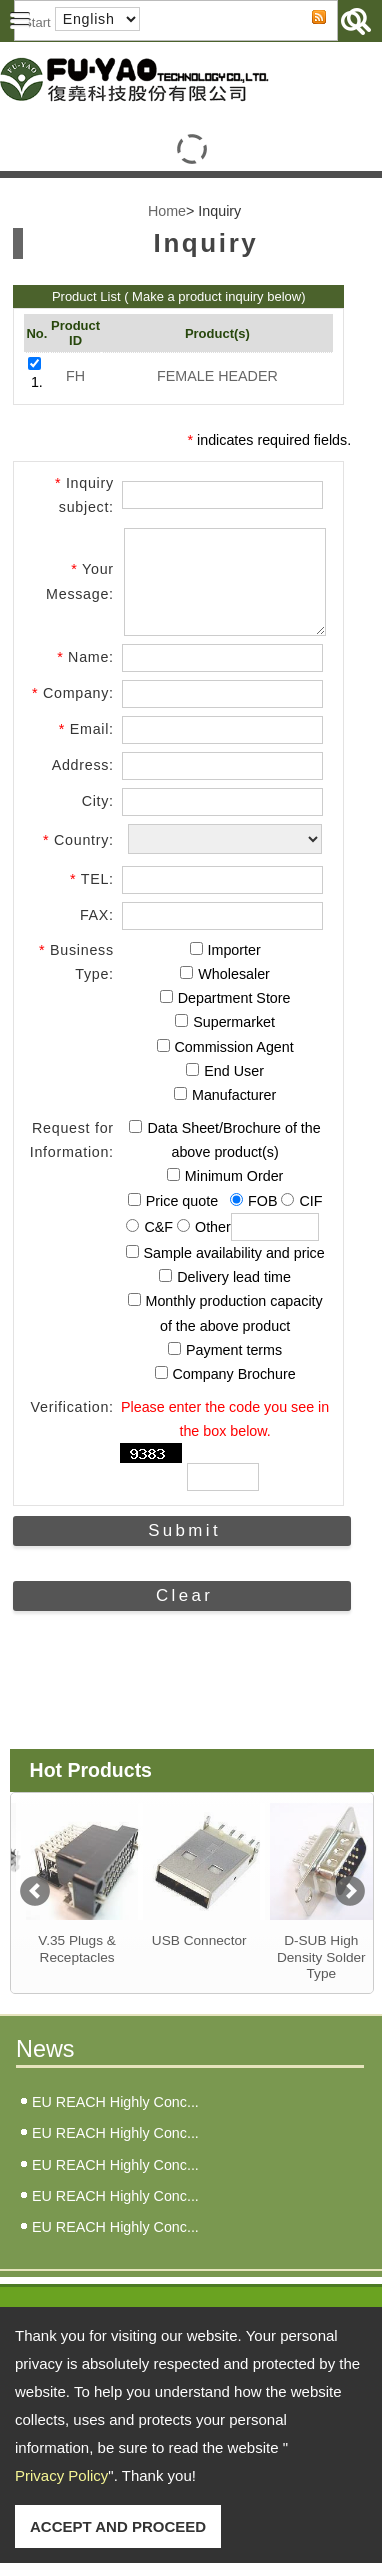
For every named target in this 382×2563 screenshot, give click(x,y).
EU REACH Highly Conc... (115, 2120)
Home (167, 211)
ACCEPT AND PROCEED (118, 2526)
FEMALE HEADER (217, 376)
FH (75, 376)
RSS (303, 35)
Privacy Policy (61, 2475)
